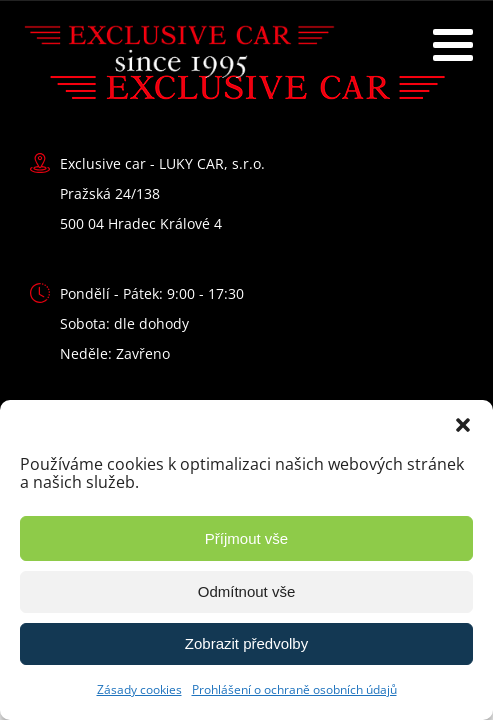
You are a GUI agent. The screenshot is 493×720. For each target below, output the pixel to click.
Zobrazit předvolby (246, 643)
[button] (463, 425)
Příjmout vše (246, 538)
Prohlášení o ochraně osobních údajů (294, 689)
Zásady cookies (139, 689)
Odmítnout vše (247, 591)
